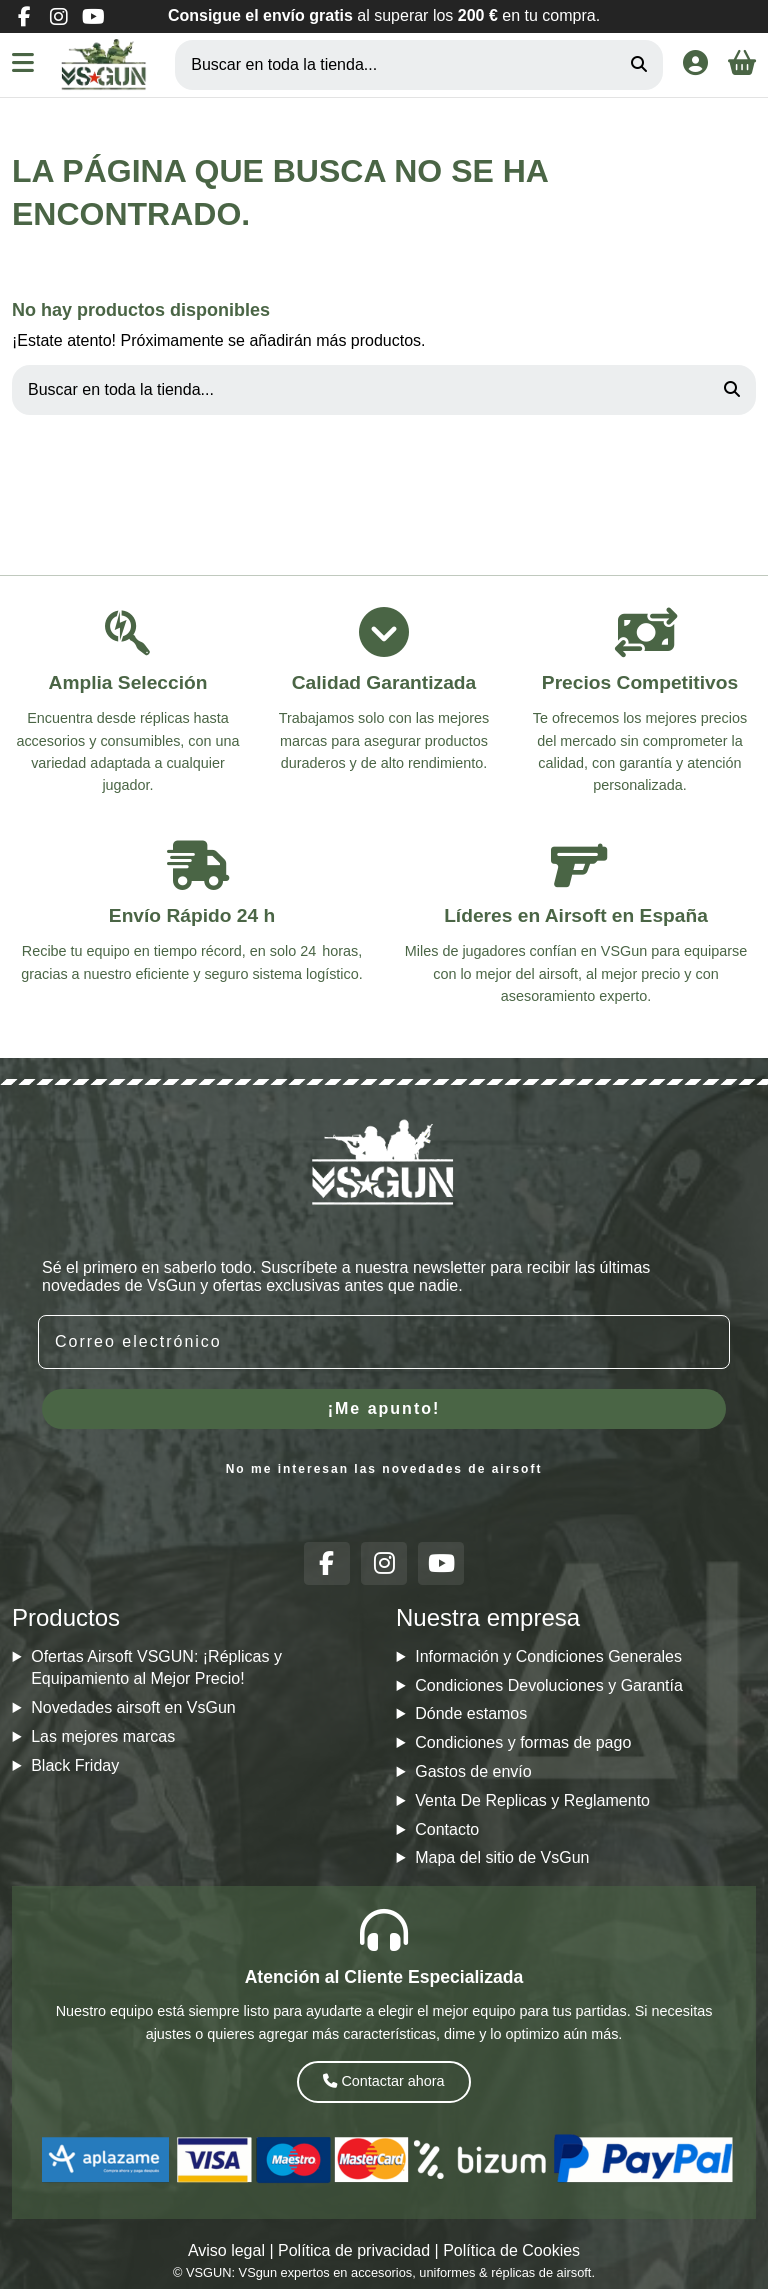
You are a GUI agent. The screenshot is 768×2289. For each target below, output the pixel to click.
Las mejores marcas (103, 1736)
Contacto (447, 1829)
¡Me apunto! (384, 1408)
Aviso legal (226, 2250)
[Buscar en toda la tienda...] (639, 65)
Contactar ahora (383, 2081)
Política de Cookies (511, 2250)
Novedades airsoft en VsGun (133, 1707)
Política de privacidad (354, 2250)
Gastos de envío (473, 1771)
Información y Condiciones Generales (548, 1656)
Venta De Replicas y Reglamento (532, 1800)
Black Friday (75, 1765)
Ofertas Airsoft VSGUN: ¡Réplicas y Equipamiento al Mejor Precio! (156, 1667)
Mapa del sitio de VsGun (502, 1857)
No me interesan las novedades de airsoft (384, 1469)
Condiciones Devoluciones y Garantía (549, 1685)
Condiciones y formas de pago (523, 1742)
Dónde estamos (471, 1713)
